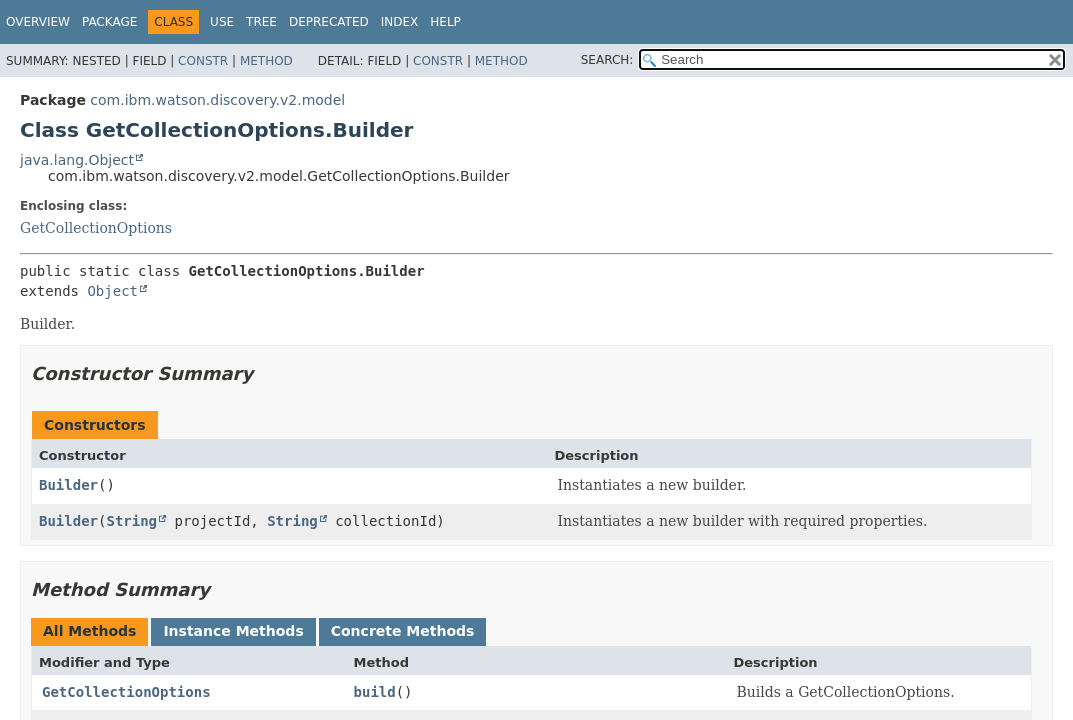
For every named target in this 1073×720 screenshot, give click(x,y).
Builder (68, 485)
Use (222, 22)
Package (109, 22)
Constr (203, 61)
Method (266, 61)
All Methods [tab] (89, 631)
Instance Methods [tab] (233, 631)
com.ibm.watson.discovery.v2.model (217, 100)
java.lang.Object (77, 160)
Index (400, 22)
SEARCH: (607, 60)
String (131, 521)
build (375, 692)
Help (445, 22)
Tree (261, 22)
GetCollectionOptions (96, 228)
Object (112, 291)
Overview (38, 22)
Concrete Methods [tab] (403, 631)
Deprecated (329, 22)
